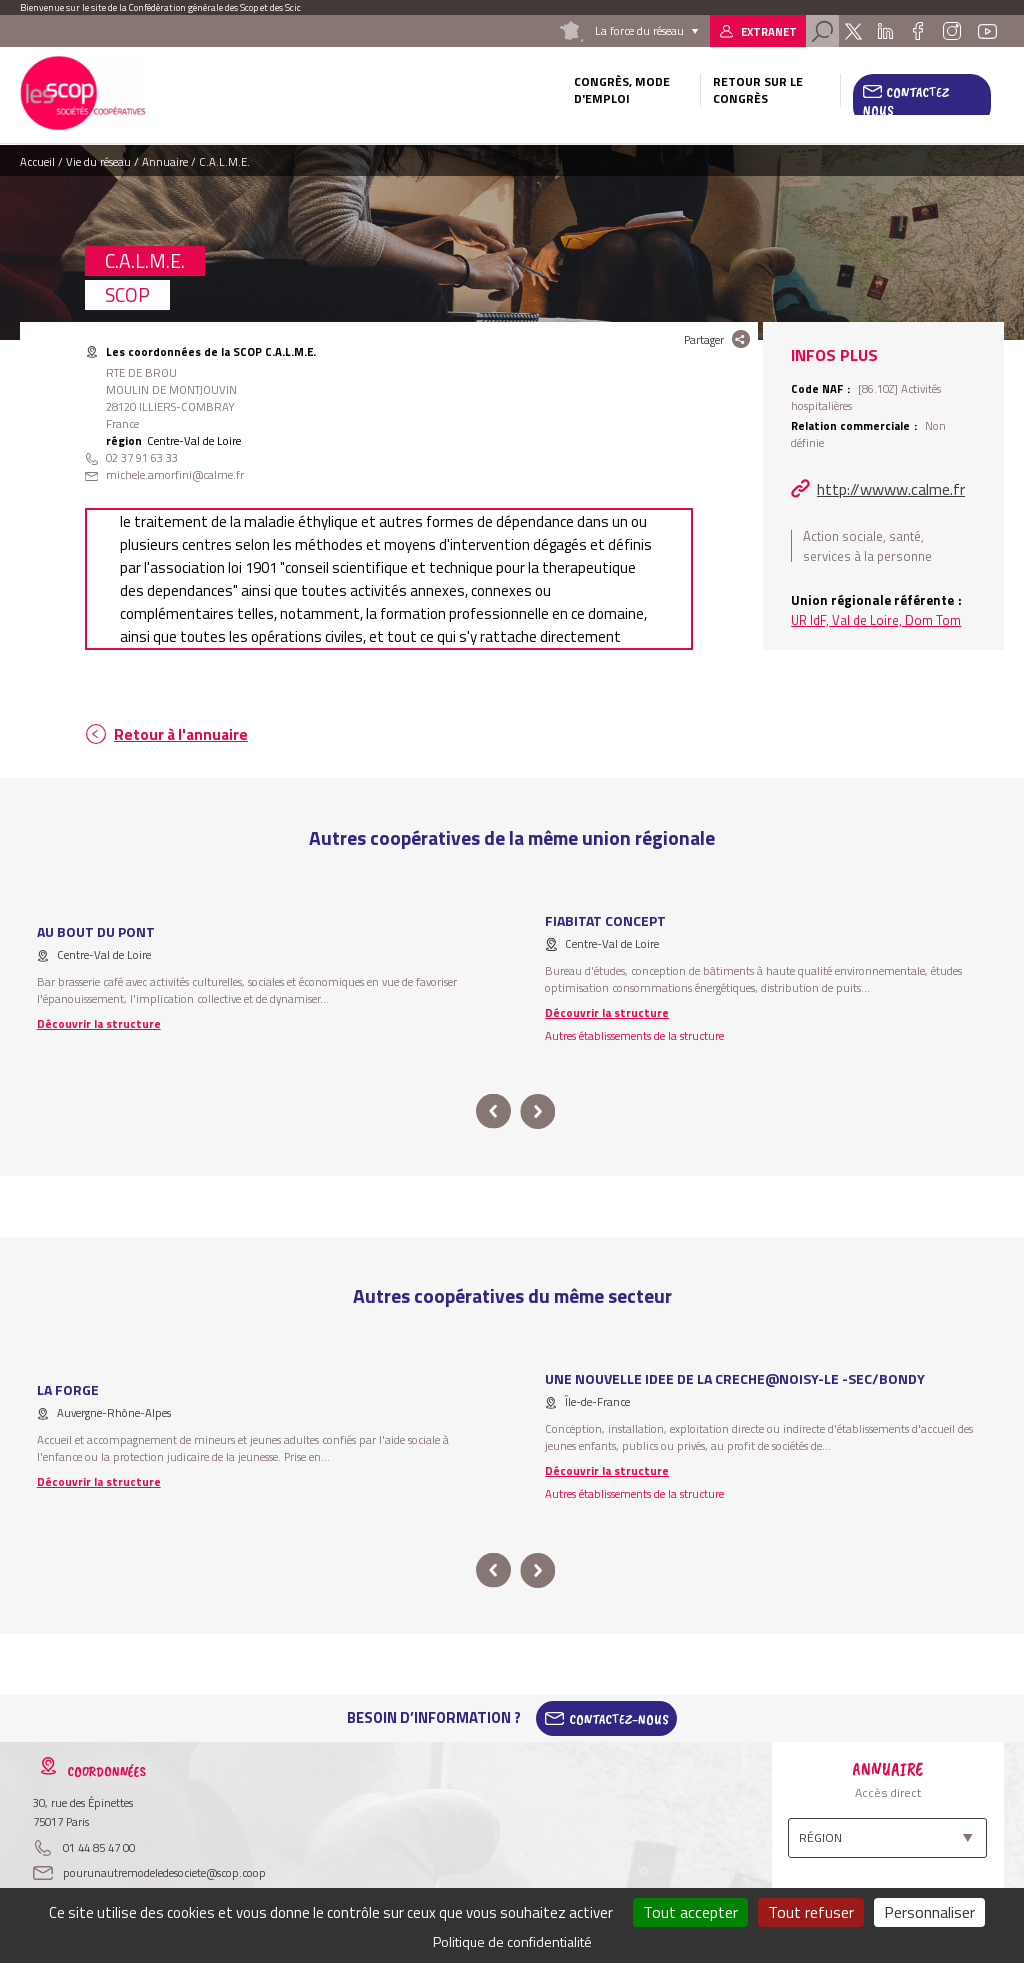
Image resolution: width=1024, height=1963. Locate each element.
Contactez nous (906, 101)
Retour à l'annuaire (181, 734)
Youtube (987, 31)
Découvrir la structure (99, 1023)
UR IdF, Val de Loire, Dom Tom (876, 620)
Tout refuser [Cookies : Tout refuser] (811, 1912)
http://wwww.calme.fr (891, 489)
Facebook (917, 31)
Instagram (952, 31)
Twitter (853, 31)
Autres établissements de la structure (634, 1035)
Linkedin (885, 31)
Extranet (769, 31)
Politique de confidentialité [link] (512, 1941)
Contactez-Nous (619, 1718)
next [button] (537, 1111)
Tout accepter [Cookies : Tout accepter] (690, 1912)
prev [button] (493, 1111)
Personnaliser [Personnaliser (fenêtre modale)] (929, 1912)
